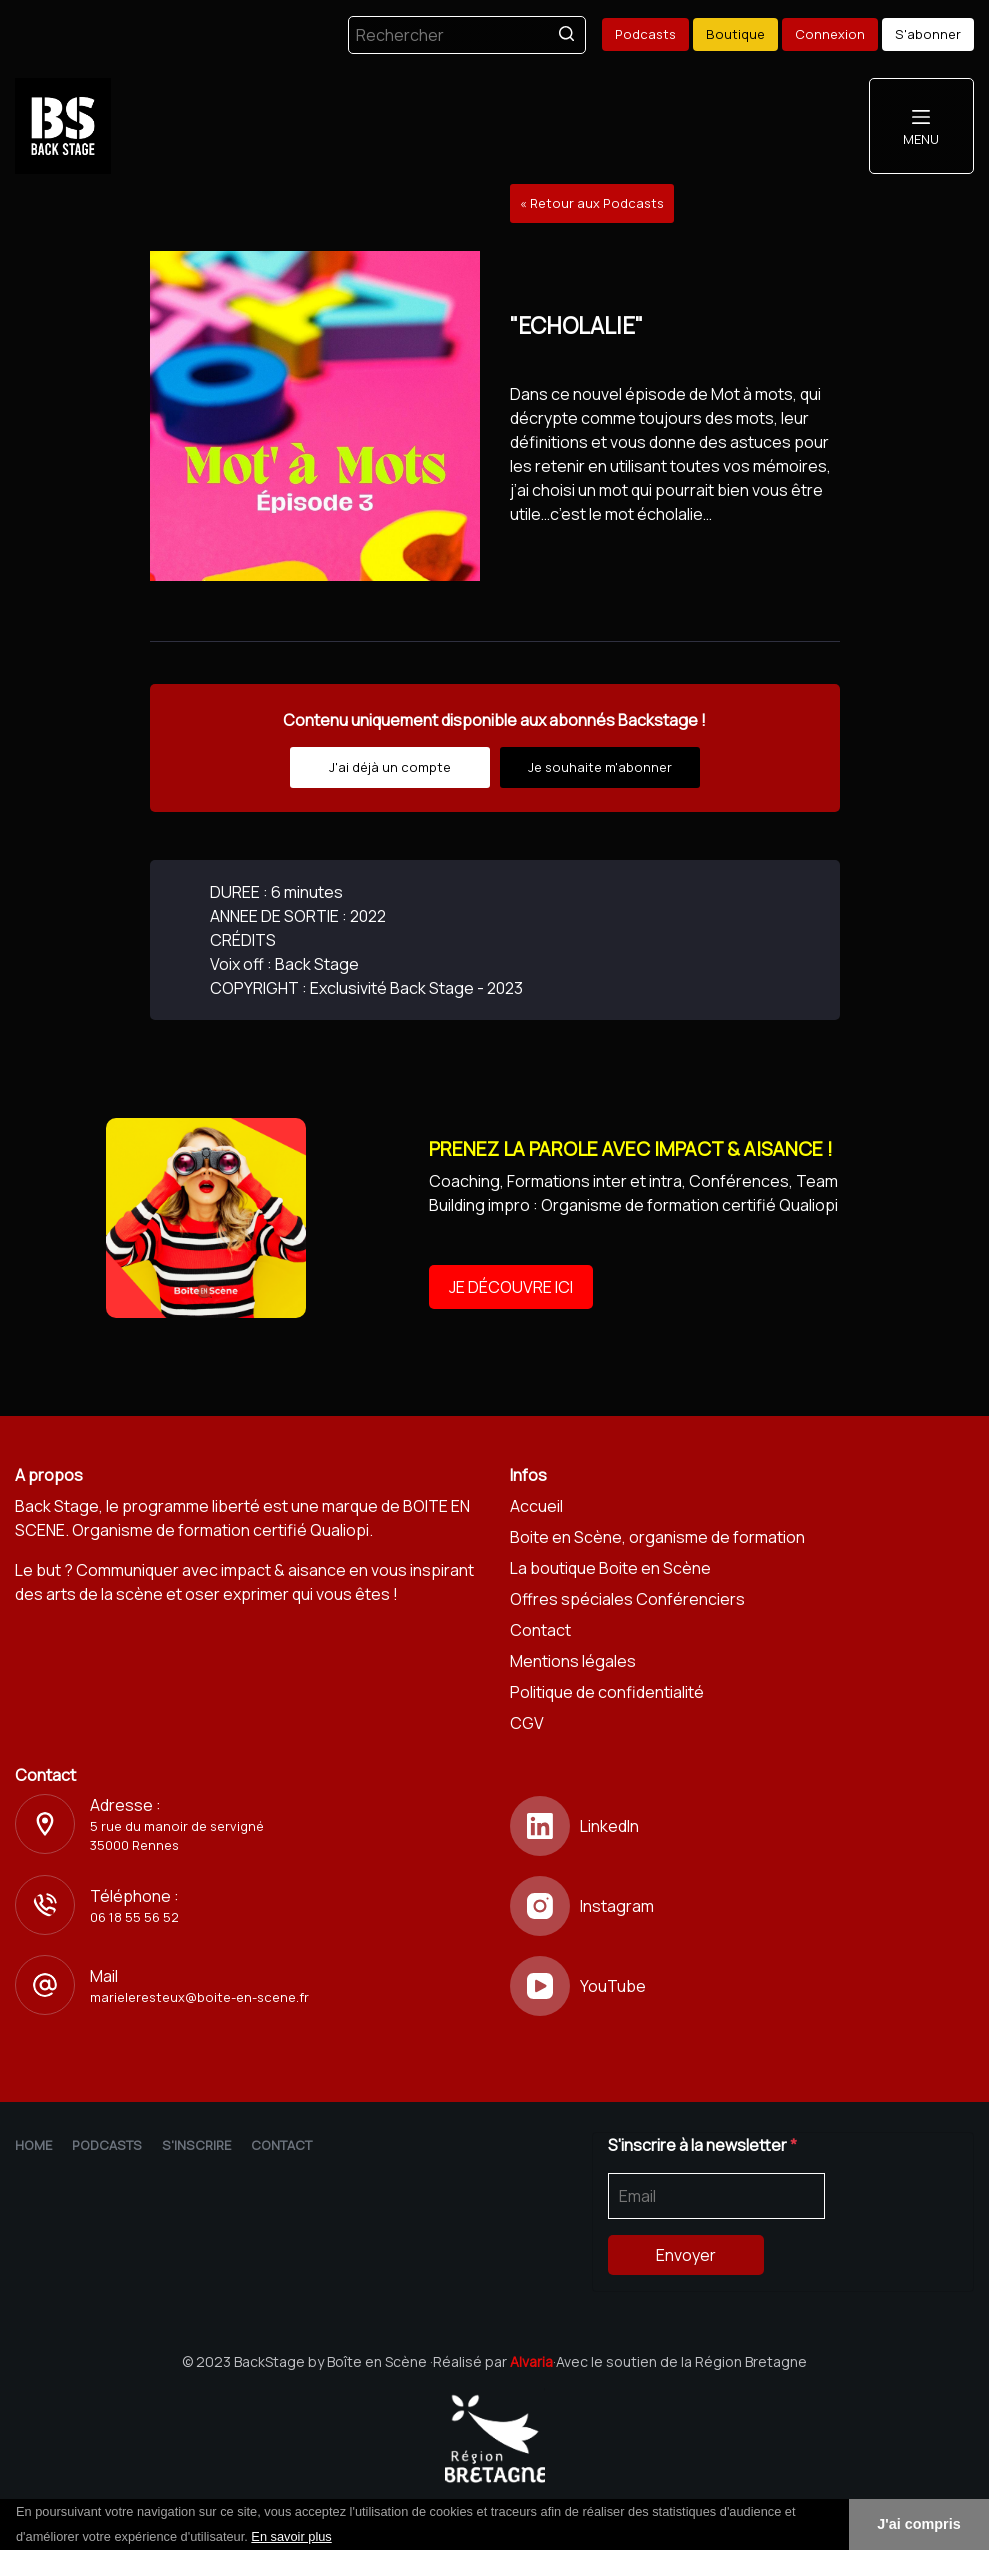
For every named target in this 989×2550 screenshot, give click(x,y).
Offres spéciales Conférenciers (627, 1599)
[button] (339, 2538)
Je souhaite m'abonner (600, 767)
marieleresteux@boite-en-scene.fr (199, 1997)
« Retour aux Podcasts (592, 203)
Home (33, 2145)
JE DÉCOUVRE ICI (511, 1287)
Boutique (735, 34)
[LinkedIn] (742, 1826)
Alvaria (531, 2361)
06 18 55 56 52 (134, 1917)
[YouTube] (742, 1986)
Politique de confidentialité (607, 1692)
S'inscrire (196, 2145)
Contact (540, 1630)
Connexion (830, 34)
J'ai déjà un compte (390, 767)
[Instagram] (742, 1906)
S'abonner (928, 34)
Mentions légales (573, 1661)
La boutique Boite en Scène (610, 1568)
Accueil (536, 1506)
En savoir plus (291, 2536)
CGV (527, 1723)
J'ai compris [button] (918, 2524)
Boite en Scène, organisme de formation (657, 1537)
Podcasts (645, 34)
